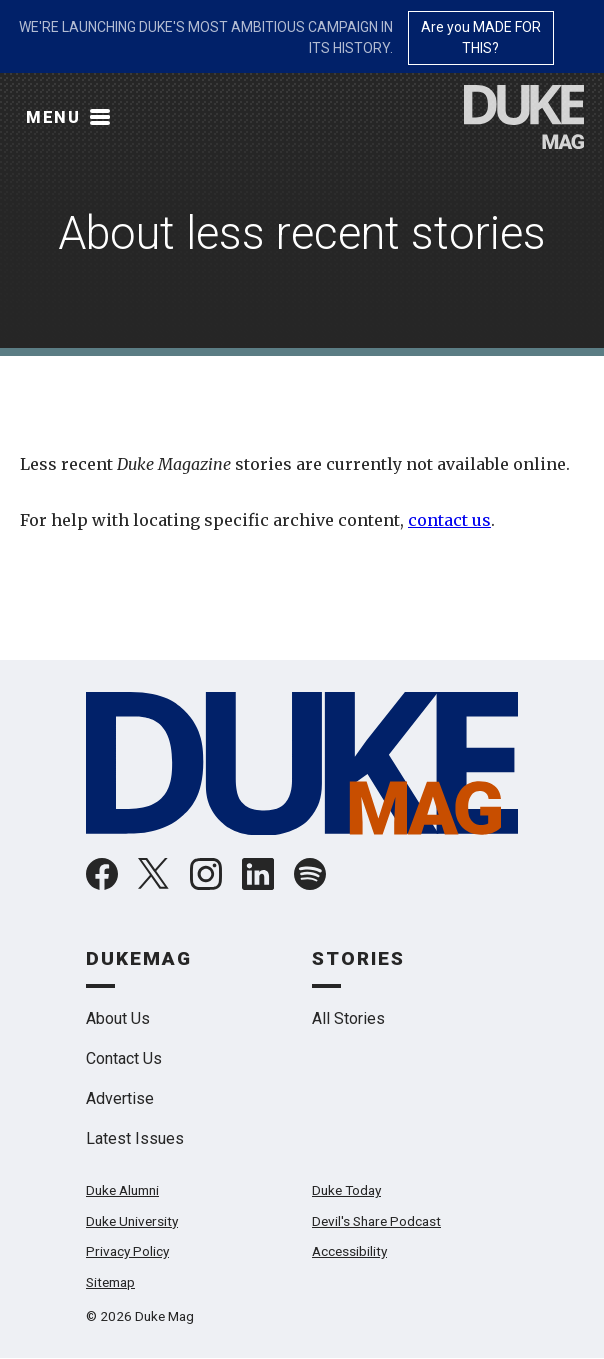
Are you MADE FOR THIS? (481, 37)
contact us (449, 520)
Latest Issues (135, 1138)
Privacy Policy (127, 1251)
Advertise (120, 1098)
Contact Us (124, 1058)
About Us (118, 1018)
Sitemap (110, 1282)
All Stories (348, 1018)
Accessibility (349, 1251)
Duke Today (346, 1190)
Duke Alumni (122, 1190)
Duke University (132, 1221)
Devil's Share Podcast (376, 1221)
